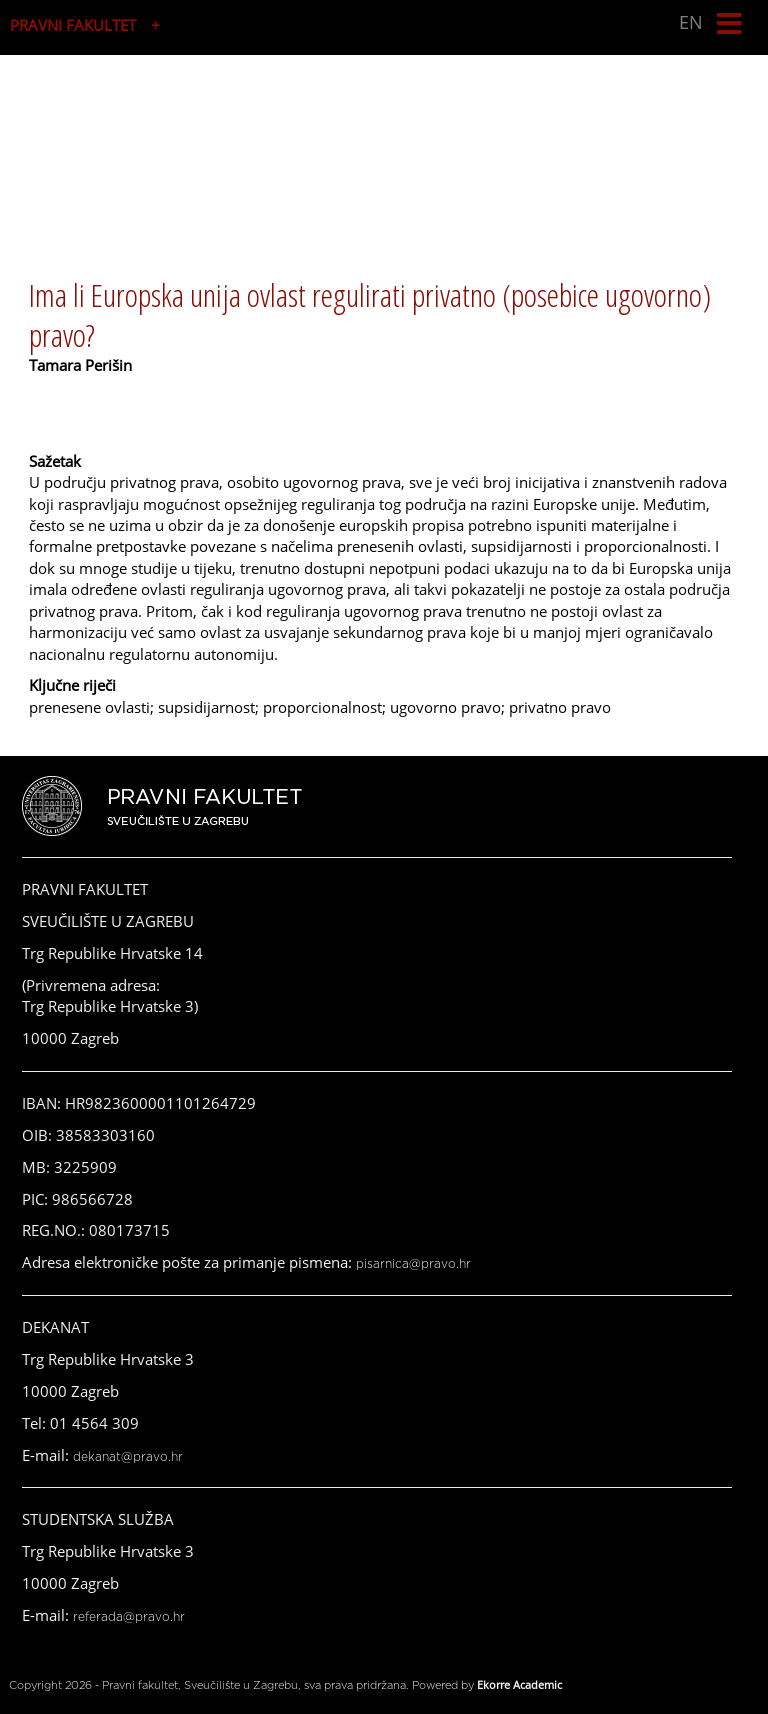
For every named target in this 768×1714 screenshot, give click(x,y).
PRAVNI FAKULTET (73, 25)
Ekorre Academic (519, 1684)
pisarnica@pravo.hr (413, 1264)
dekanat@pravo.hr (128, 1457)
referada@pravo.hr (129, 1617)
